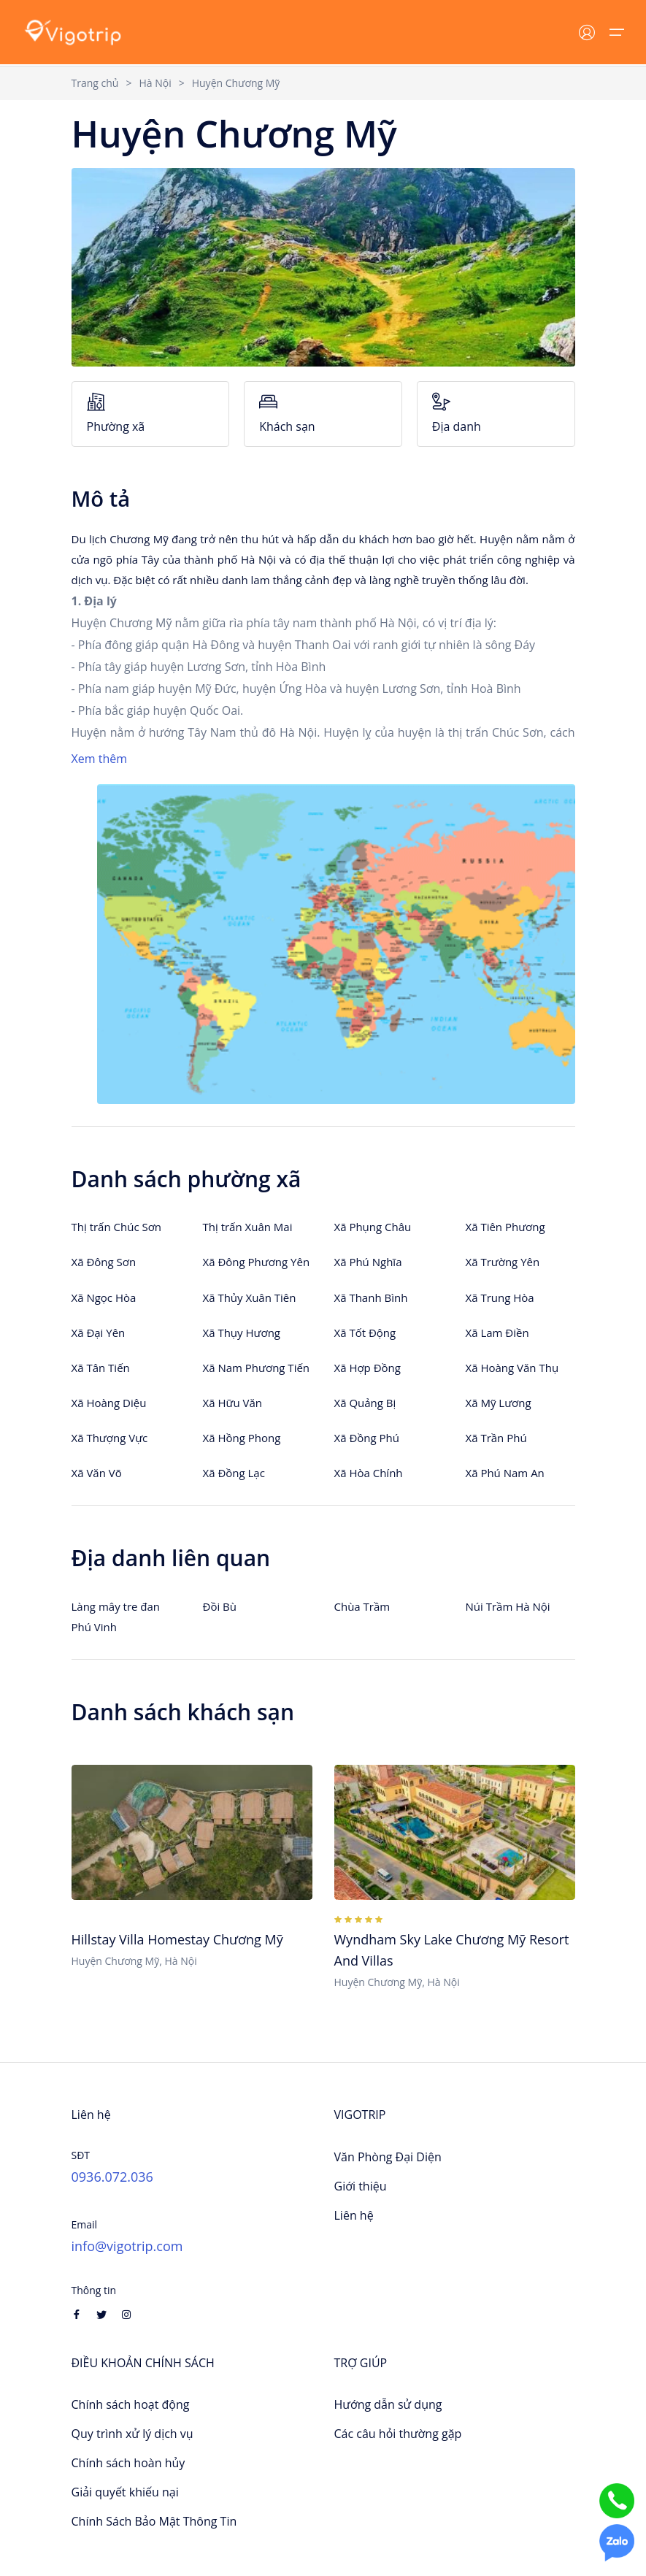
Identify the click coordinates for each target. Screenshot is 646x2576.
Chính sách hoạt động (131, 2404)
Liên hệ (354, 2215)
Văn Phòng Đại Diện (388, 2157)
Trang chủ (95, 83)
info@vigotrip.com (127, 2246)
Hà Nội (155, 83)
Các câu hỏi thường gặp (398, 2434)
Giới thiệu (360, 2186)
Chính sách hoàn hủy (128, 2463)
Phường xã (151, 413)
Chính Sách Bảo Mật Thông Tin (154, 2521)
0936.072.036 (112, 2176)
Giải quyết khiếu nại (125, 2492)
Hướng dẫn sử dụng (388, 2404)
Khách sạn (323, 413)
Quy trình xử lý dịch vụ (132, 2434)
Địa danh (496, 413)
